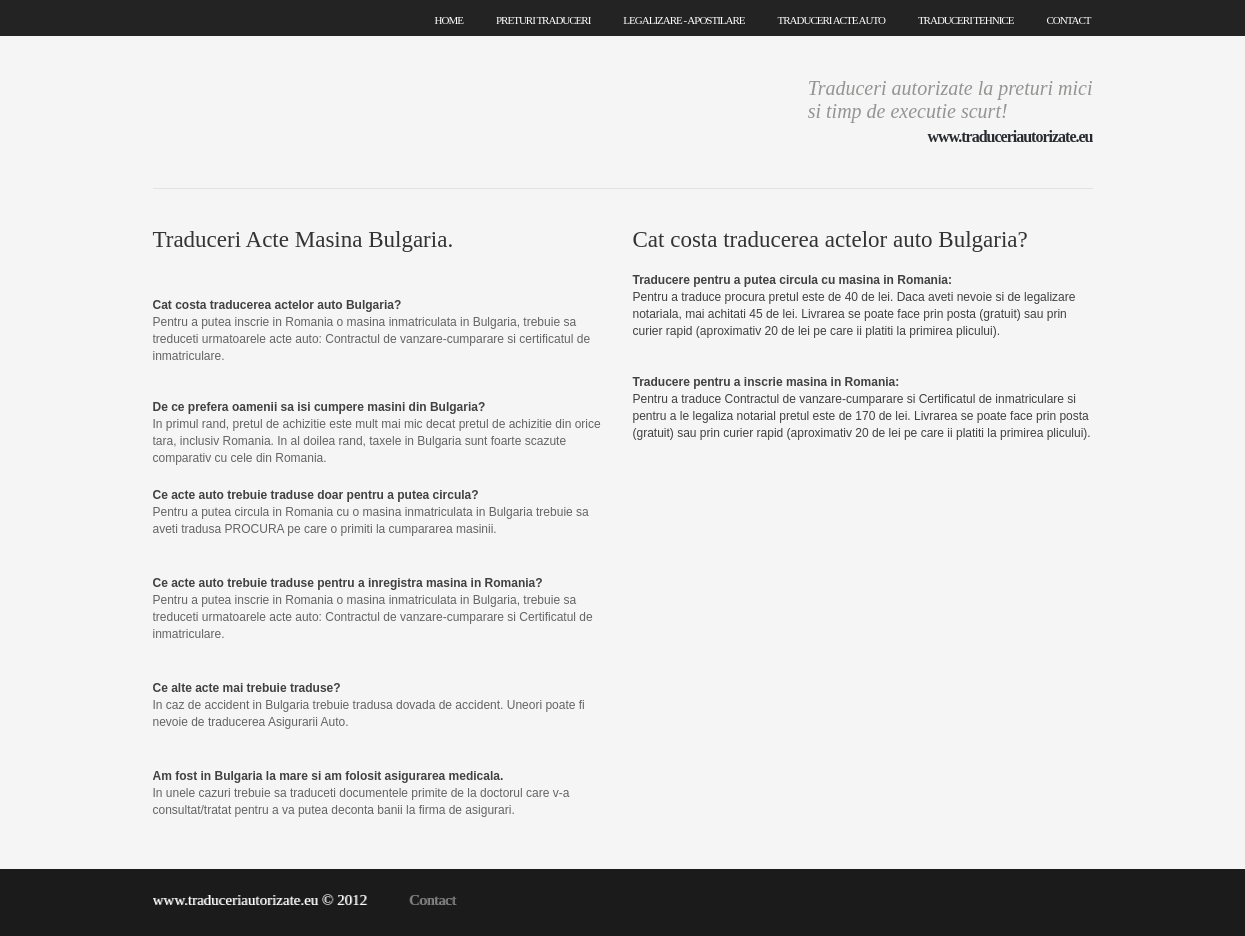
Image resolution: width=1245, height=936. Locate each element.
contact (1068, 20)
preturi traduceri (543, 20)
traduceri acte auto (831, 20)
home (449, 20)
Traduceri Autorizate (302, 110)
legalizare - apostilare (683, 20)
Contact (432, 900)
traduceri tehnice (966, 20)
